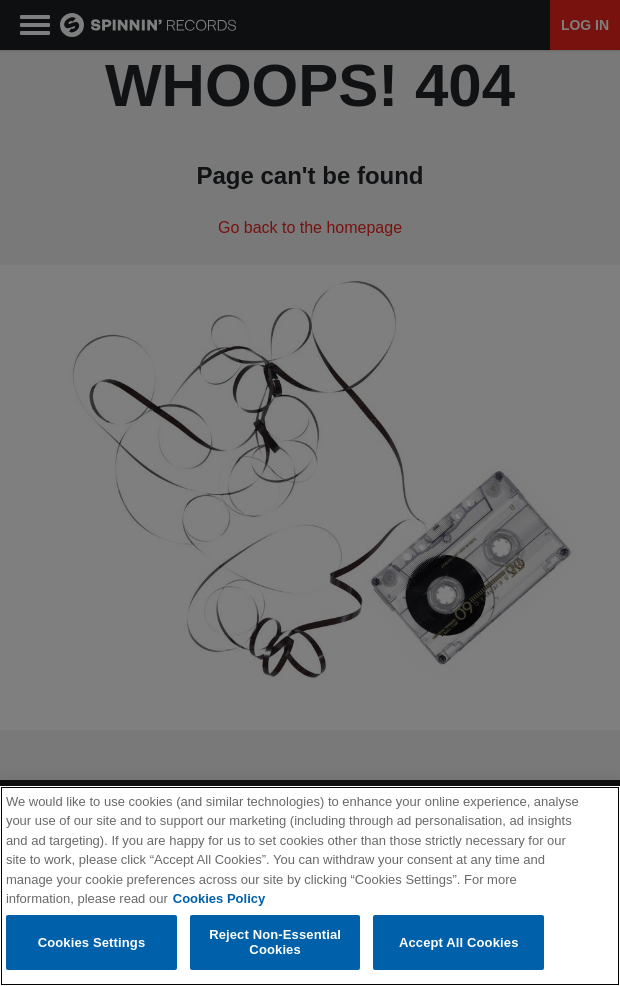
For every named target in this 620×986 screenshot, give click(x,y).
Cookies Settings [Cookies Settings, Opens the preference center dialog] (92, 942)
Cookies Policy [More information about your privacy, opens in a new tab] (219, 898)
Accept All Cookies (459, 942)
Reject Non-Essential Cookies (275, 942)
